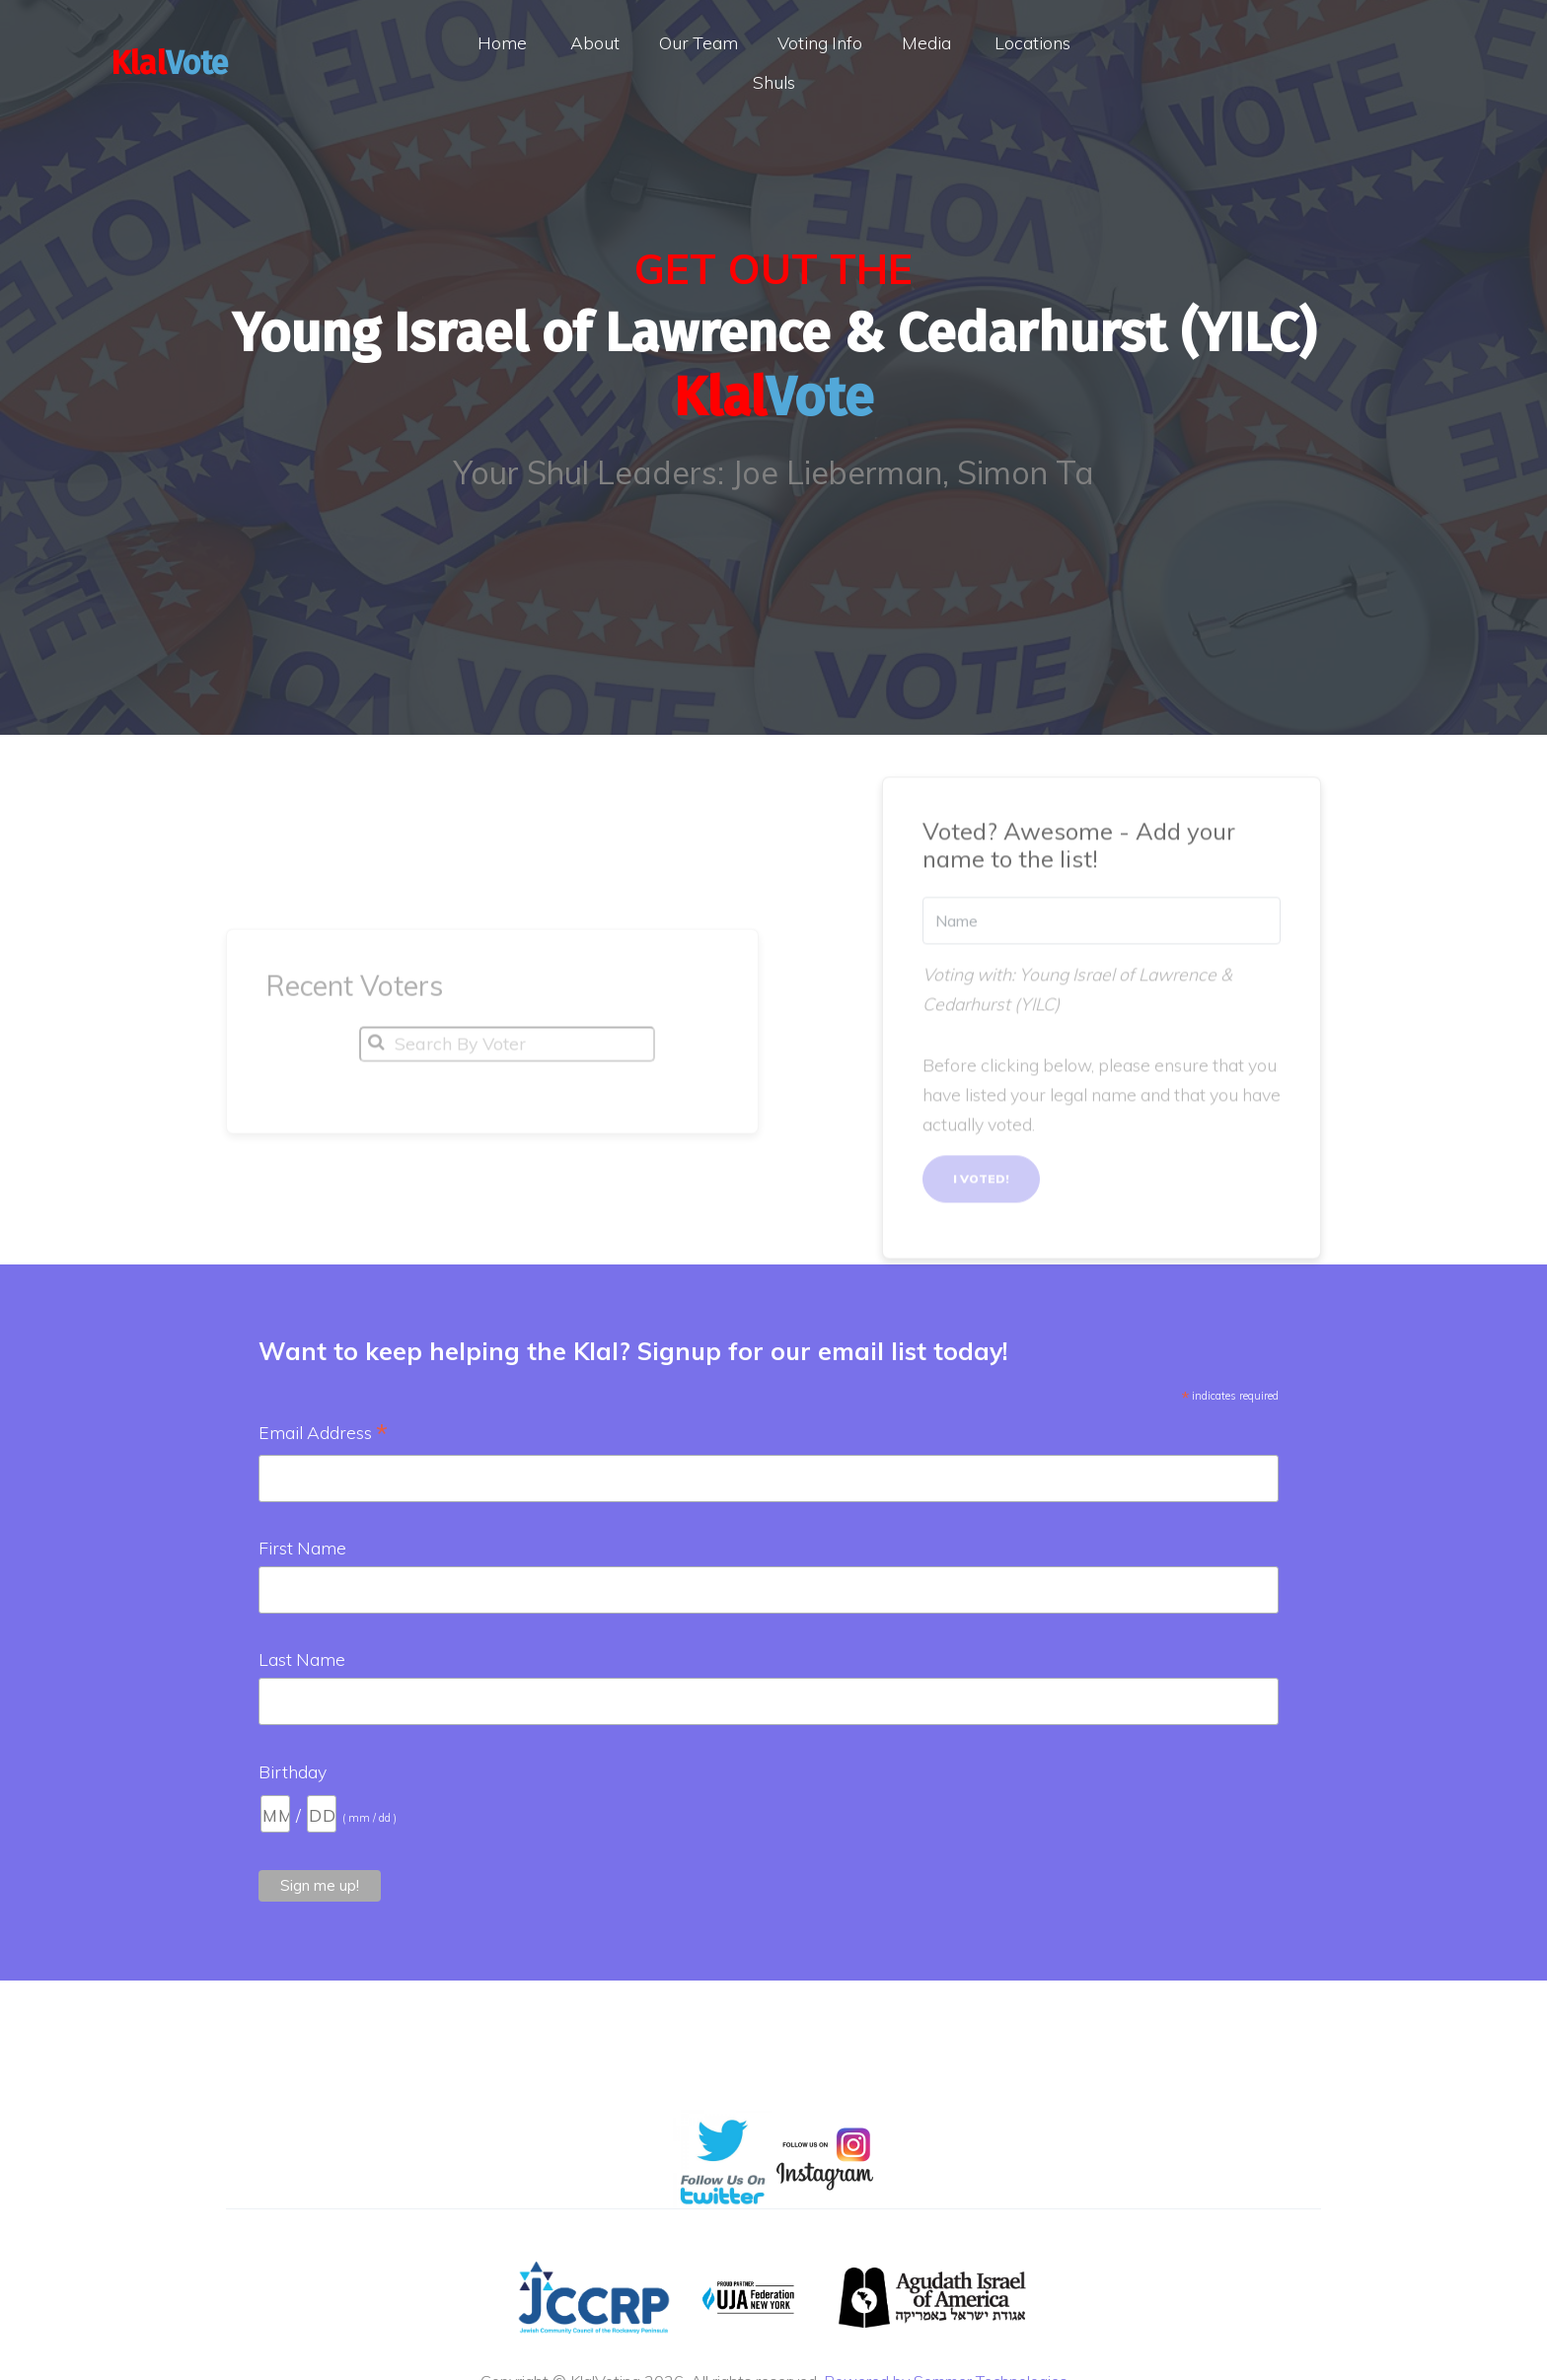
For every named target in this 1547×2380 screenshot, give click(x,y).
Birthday (292, 1771)
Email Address (323, 1434)
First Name (302, 1547)
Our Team (698, 42)
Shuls (774, 82)
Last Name (301, 1659)
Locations (1032, 42)
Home (502, 42)
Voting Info (819, 42)
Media (926, 42)
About (595, 42)
